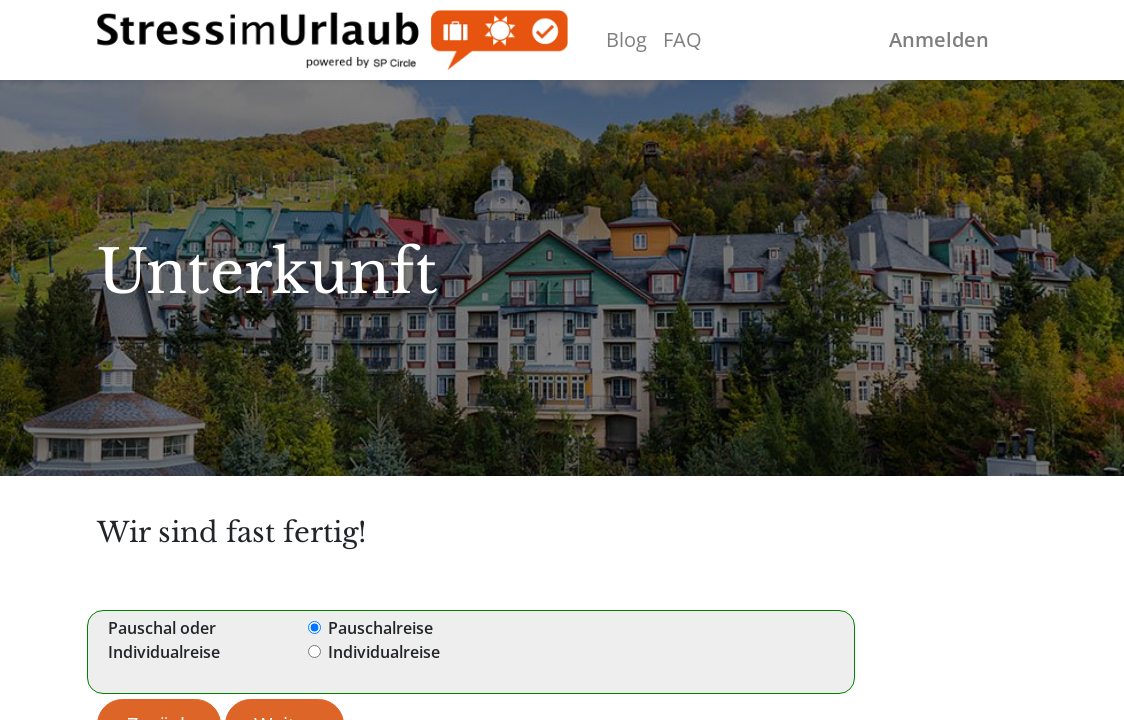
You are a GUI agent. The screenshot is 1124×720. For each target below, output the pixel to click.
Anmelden (939, 39)
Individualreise (384, 652)
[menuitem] (626, 40)
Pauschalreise (380, 628)
